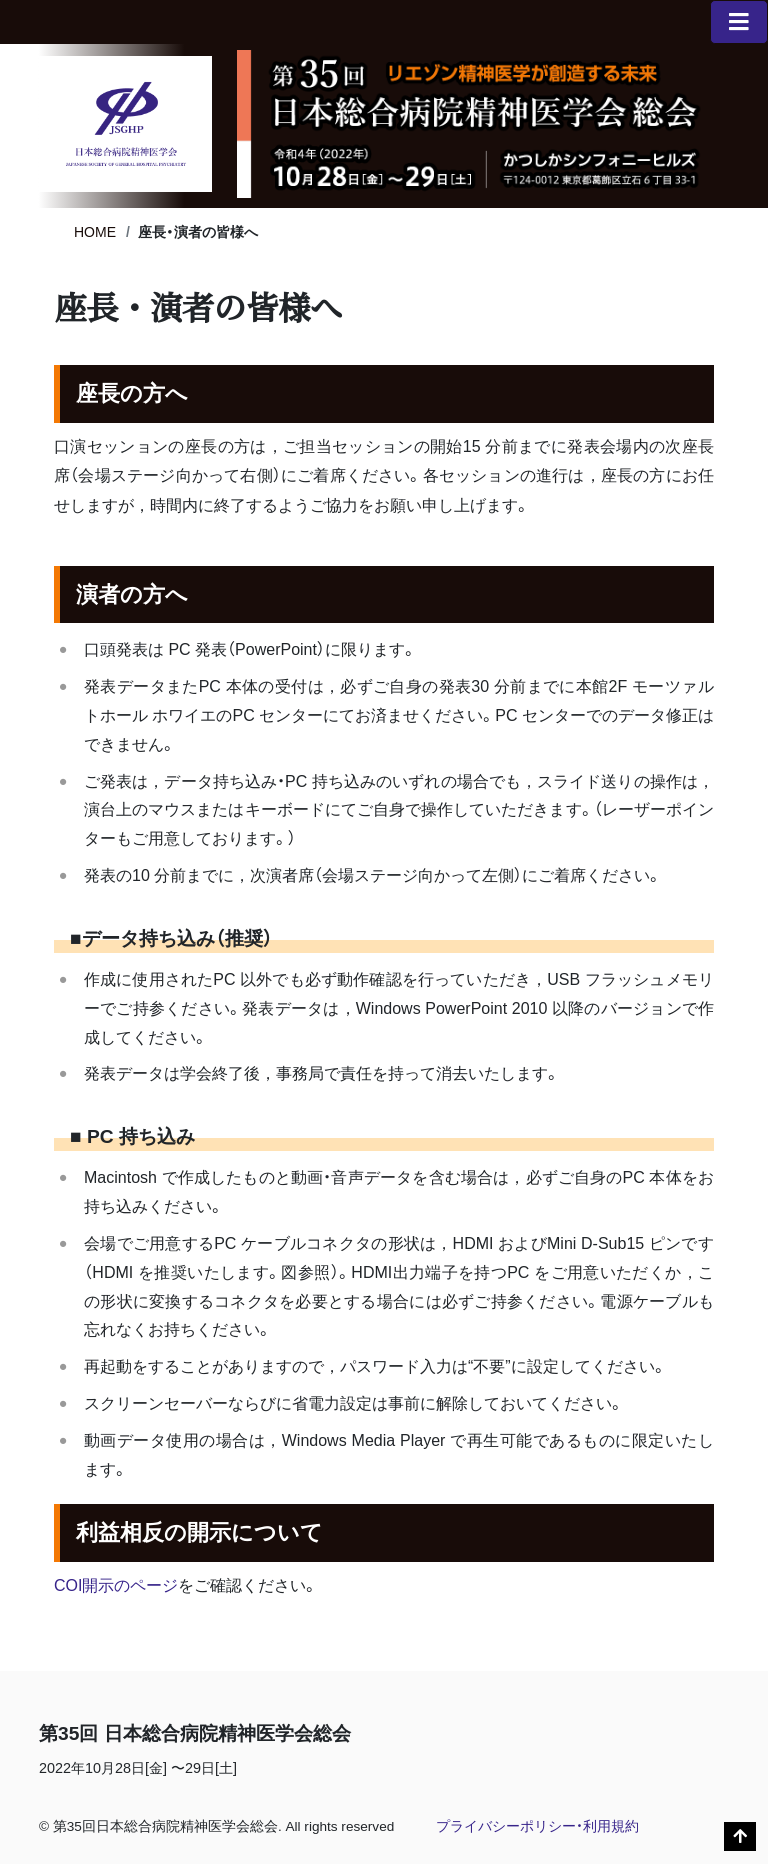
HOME (95, 232)
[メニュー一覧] (739, 22)
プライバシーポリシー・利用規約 (537, 1826)
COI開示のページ (116, 1585)
